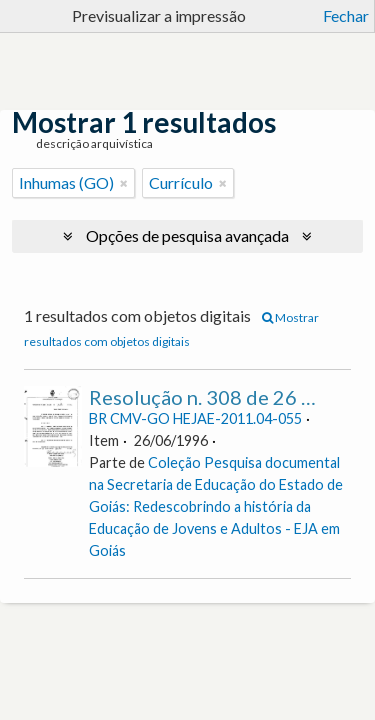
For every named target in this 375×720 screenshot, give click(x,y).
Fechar (346, 15)
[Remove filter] (124, 183)
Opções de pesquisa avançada (187, 235)
